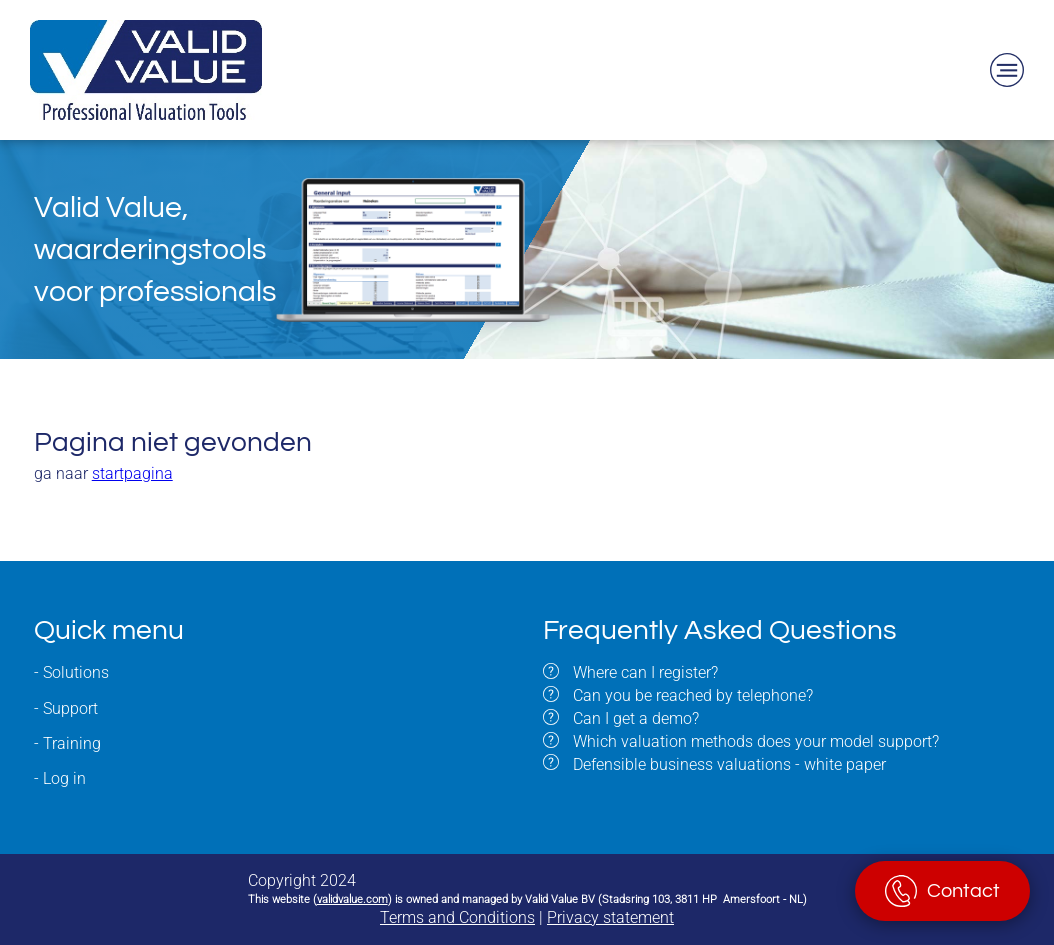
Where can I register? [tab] (643, 672)
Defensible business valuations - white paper (729, 764)
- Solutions (71, 672)
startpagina (132, 473)
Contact (963, 891)
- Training (67, 743)
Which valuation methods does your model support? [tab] (754, 741)
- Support (66, 708)
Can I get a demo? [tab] (634, 718)
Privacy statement (610, 917)
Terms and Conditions (457, 917)
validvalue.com (352, 899)
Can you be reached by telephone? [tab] (691, 695)
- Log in (60, 778)
